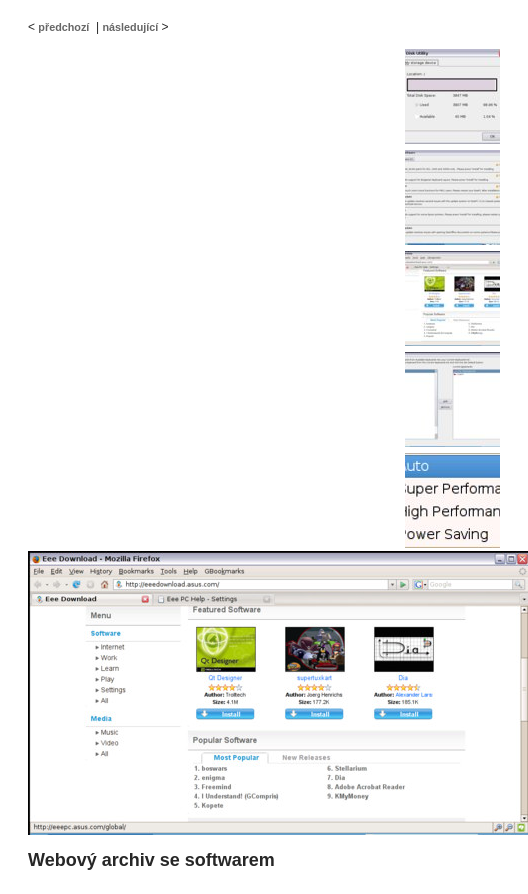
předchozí (63, 27)
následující (130, 27)
